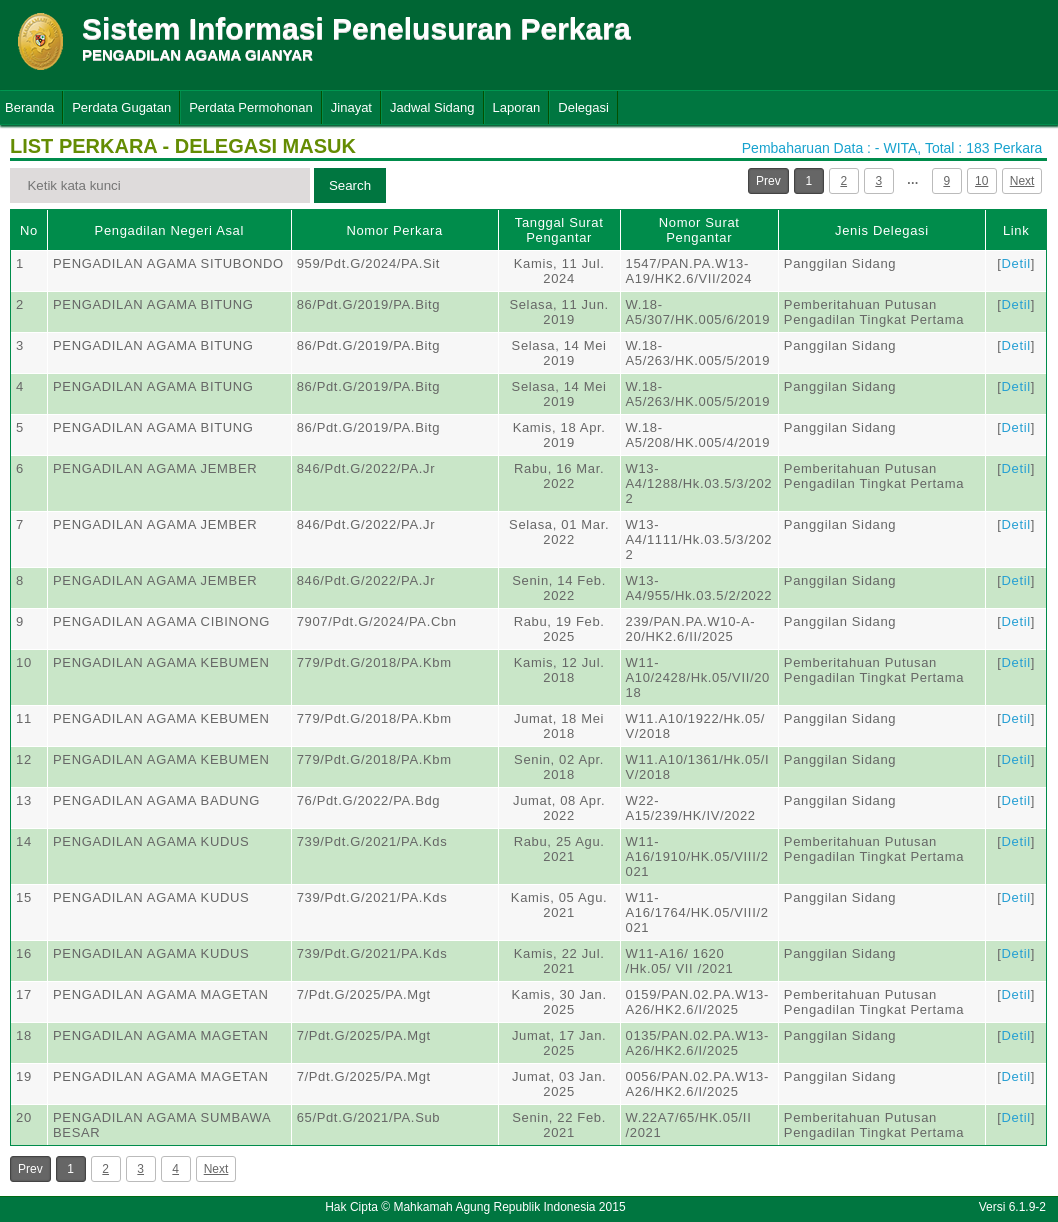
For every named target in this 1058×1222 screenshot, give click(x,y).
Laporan (517, 107)
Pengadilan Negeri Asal (169, 230)
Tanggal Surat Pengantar (559, 230)
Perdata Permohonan (251, 107)
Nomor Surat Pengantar (699, 230)
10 (981, 181)
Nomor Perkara (394, 230)
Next (1022, 181)
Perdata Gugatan (121, 107)
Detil (1016, 263)
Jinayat (351, 107)
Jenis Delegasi (882, 230)
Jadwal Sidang (432, 107)
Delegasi (583, 107)
